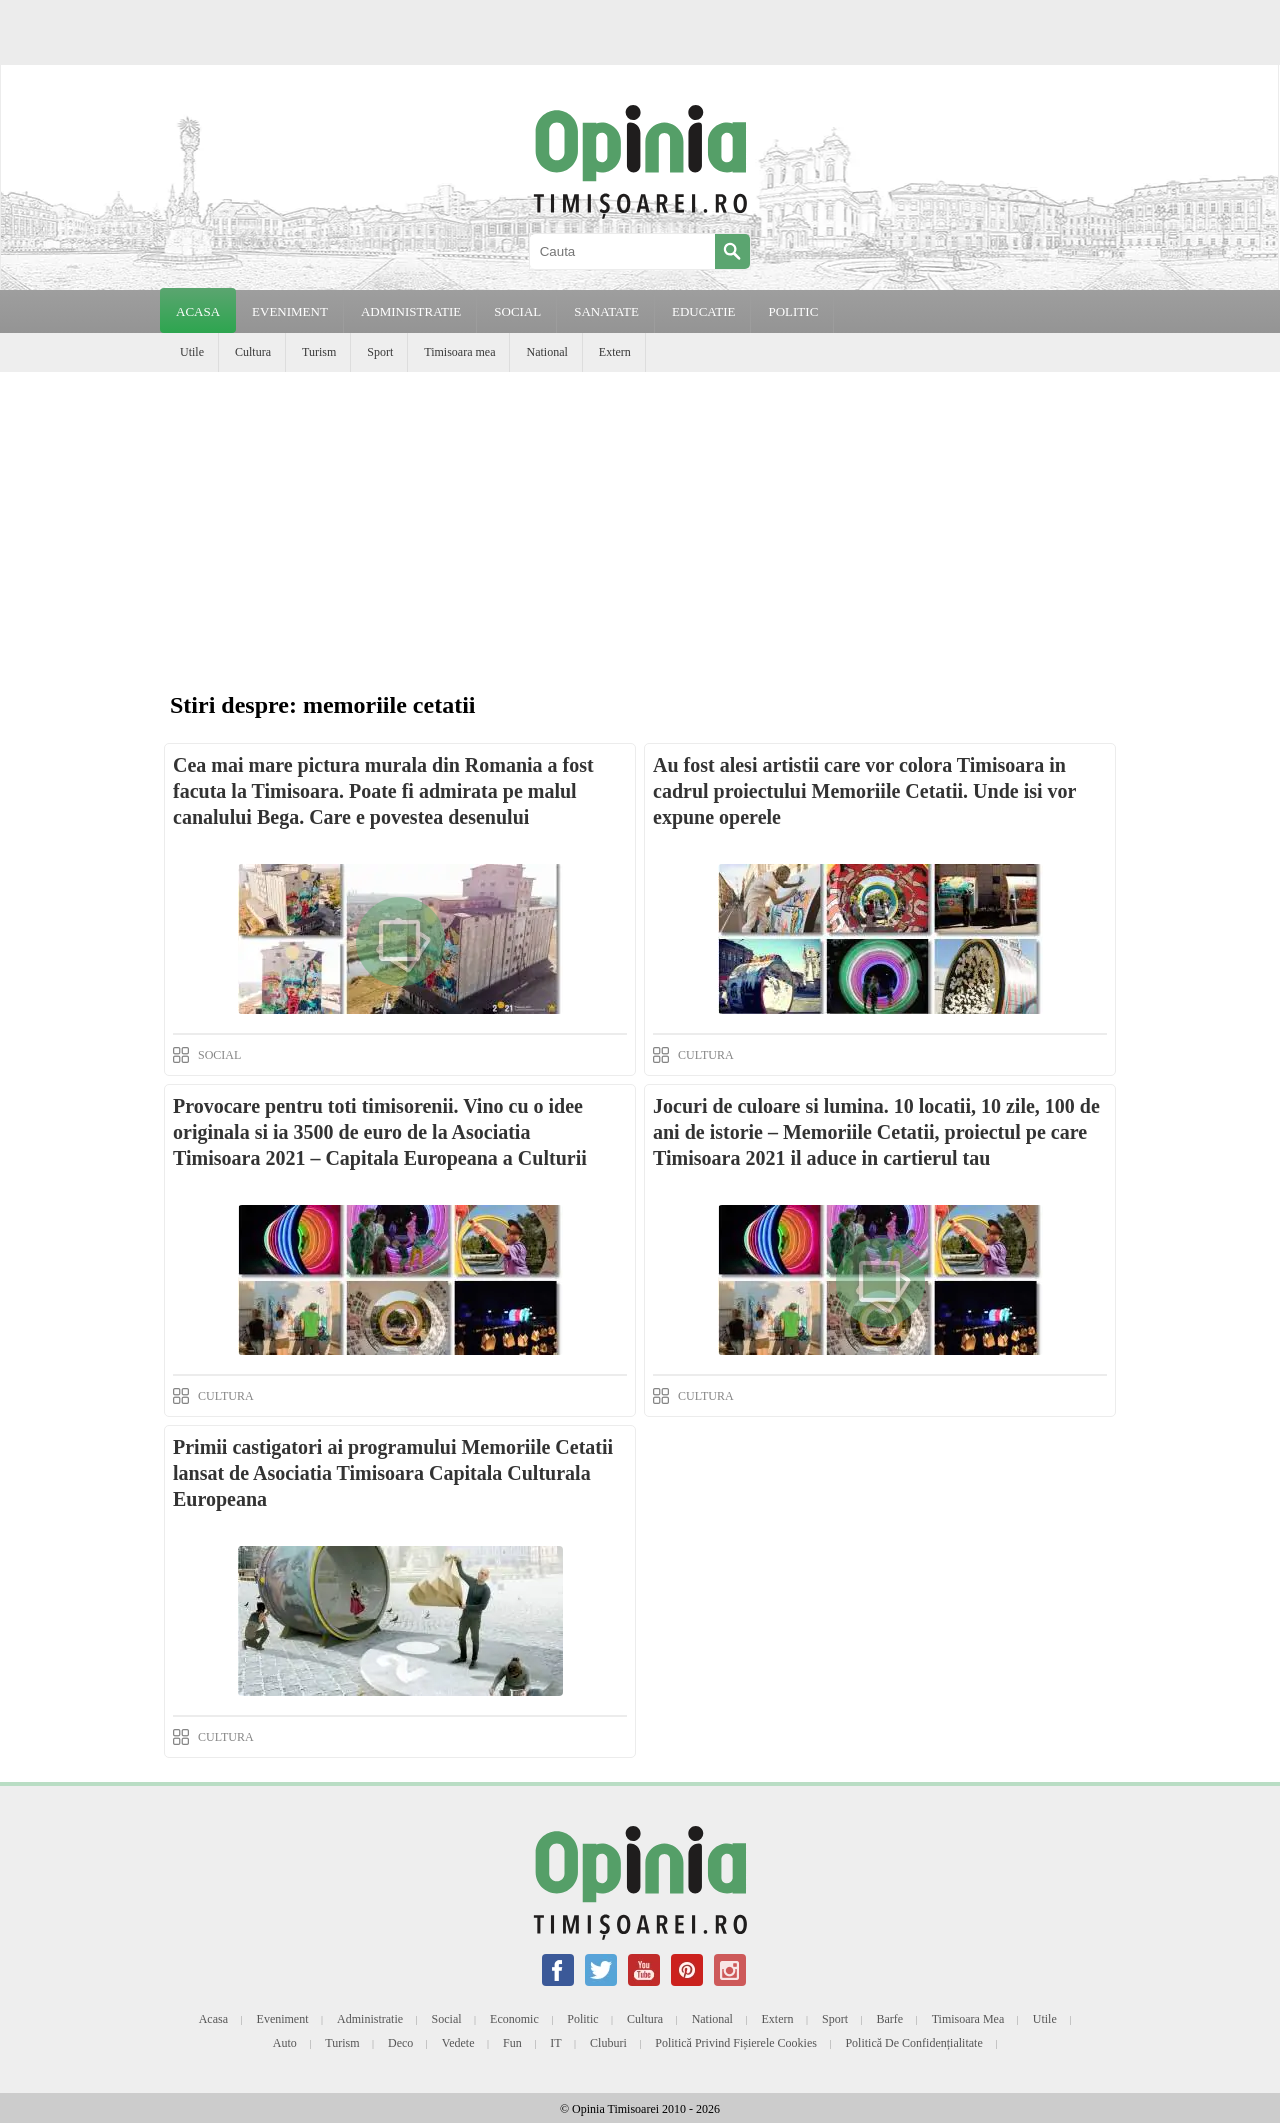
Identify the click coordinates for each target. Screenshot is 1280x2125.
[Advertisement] (640, 522)
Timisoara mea (459, 352)
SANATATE (606, 311)
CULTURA (706, 1055)
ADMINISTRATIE (411, 311)
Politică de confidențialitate (913, 2043)
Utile (192, 352)
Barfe (890, 2019)
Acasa (198, 311)
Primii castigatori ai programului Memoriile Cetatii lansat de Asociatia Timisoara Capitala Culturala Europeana (393, 1473)
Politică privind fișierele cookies (736, 2043)
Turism (319, 352)
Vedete (458, 2043)
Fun (512, 2043)
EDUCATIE (704, 311)
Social (447, 2019)
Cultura (253, 352)
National (546, 352)
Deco (400, 2043)
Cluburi (608, 2043)
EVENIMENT (290, 311)
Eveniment (283, 2019)
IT (555, 2043)
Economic (514, 2019)
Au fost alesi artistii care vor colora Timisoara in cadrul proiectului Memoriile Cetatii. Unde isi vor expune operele (864, 791)
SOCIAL (517, 311)
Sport (380, 352)
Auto (285, 2043)
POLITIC (793, 311)
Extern (615, 352)
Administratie (370, 2019)
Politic (582, 2019)
